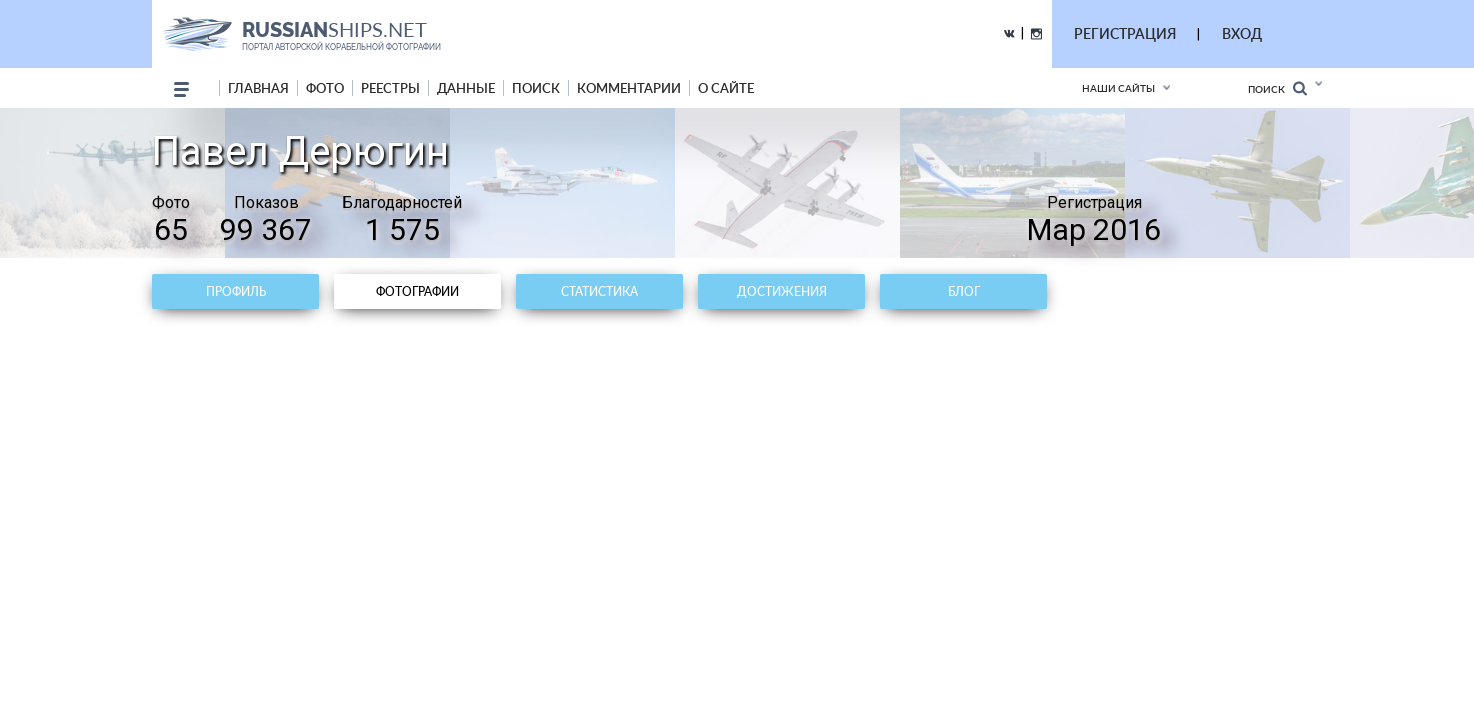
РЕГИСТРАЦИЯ (1125, 33)
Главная (258, 88)
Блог (964, 291)
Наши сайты (1118, 88)
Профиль (236, 291)
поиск (536, 88)
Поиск (1277, 88)
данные (466, 88)
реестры (390, 88)
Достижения (782, 291)
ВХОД (1242, 33)
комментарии (629, 88)
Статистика (599, 291)
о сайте (726, 88)
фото (325, 88)
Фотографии (417, 291)
